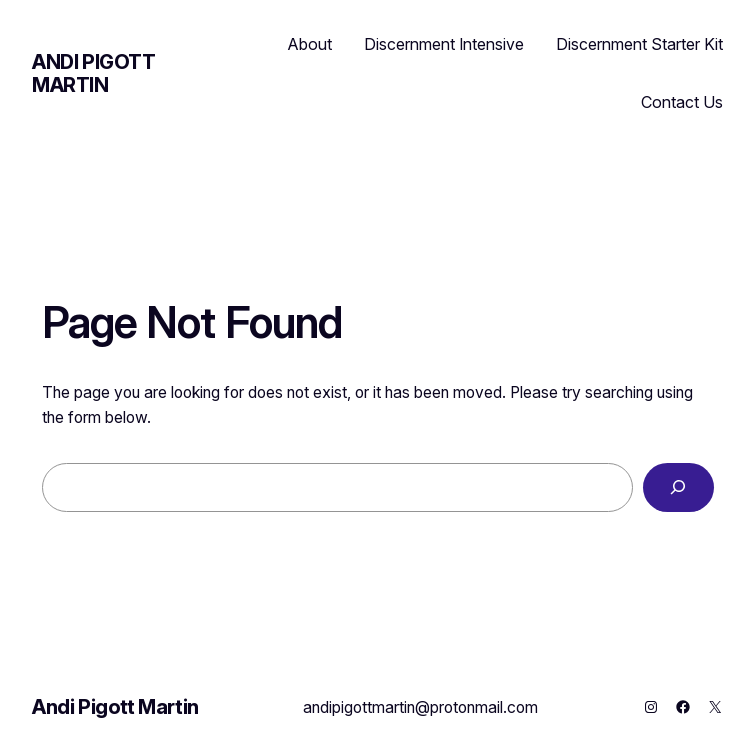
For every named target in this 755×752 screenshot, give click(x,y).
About (310, 44)
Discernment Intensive (444, 44)
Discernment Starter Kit (639, 44)
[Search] (678, 487)
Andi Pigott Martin (94, 73)
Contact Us (682, 102)
